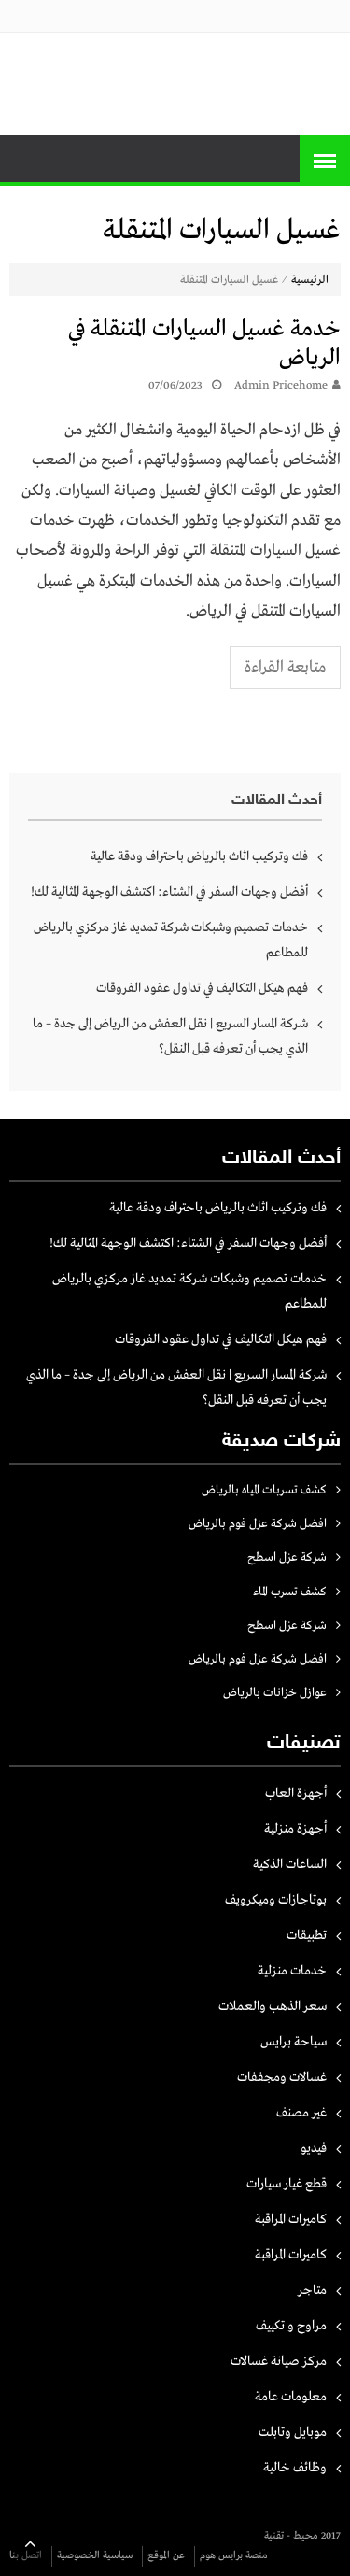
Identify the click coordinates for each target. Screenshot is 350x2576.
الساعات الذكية (290, 1864)
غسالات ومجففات (282, 2077)
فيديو (314, 2148)
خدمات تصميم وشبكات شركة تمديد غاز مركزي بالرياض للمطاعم (171, 940)
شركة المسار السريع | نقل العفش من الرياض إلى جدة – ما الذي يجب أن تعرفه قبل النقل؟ (170, 1036)
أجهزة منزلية (295, 1828)
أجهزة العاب (296, 1793)
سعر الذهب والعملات (272, 2006)
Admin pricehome (281, 385)
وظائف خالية (295, 2467)
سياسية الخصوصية (95, 2555)
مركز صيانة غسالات (279, 2361)
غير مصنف (301, 2112)
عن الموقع (166, 2555)
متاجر (312, 2290)
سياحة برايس (293, 2041)
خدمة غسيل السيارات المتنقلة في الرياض (204, 344)
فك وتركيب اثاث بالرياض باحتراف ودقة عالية (199, 856)
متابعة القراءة (285, 667)
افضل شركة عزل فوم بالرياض (258, 1524)
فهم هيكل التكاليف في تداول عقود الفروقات (202, 988)
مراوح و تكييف (291, 2325)
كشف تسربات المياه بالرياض (264, 1490)
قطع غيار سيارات (286, 2183)
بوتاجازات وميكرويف (276, 1899)
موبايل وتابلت (293, 2432)
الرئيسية (310, 280)
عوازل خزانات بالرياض (275, 1693)
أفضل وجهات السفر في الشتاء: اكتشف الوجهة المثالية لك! (169, 892)
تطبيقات (307, 1935)
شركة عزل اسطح (287, 1557)
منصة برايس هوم (234, 2555)
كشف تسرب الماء (290, 1592)
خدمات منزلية (292, 1970)
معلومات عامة (291, 2396)
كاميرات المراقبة (291, 2219)
